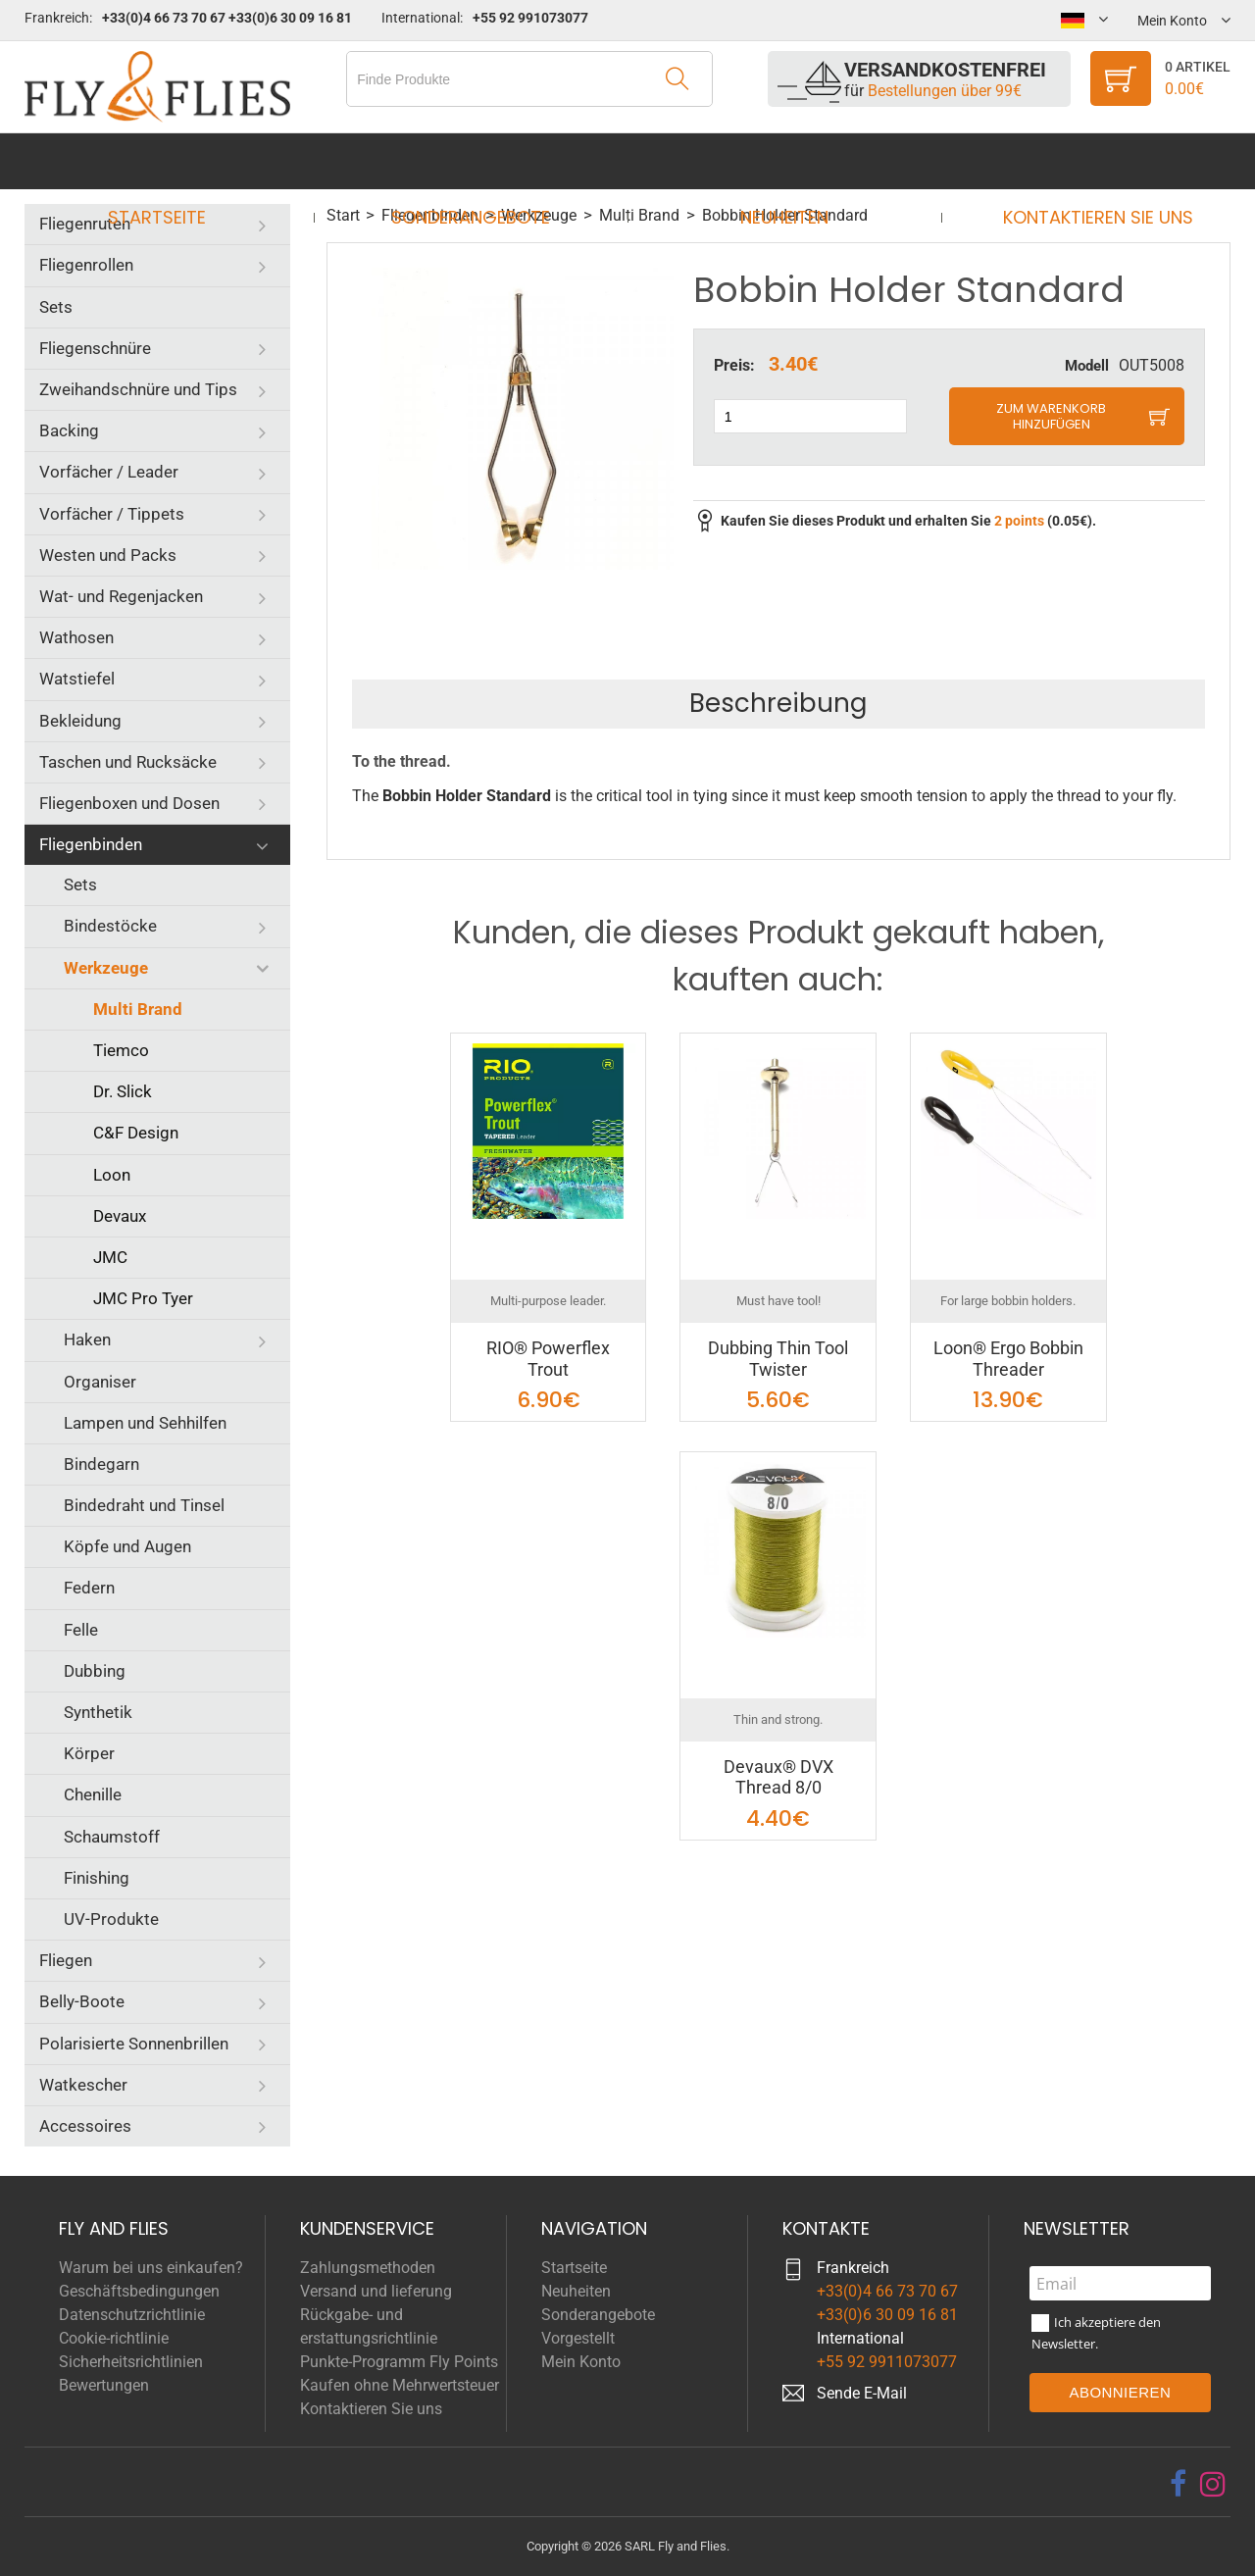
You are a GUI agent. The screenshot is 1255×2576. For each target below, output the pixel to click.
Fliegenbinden (90, 844)
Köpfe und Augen (127, 1546)
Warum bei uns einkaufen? (151, 2267)
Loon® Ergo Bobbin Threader (1008, 1359)
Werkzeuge (106, 968)
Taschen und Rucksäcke (128, 762)
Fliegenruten (84, 223)
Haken (87, 1339)
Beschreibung (778, 703)
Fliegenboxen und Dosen (129, 803)
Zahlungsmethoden (367, 2267)
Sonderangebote (476, 161)
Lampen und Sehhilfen (145, 1423)
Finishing (96, 1878)
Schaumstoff (112, 1836)
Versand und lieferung (376, 2291)
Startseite (175, 161)
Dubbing (95, 1671)
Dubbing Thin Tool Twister (778, 1359)
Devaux (119, 1216)
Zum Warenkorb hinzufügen (1051, 416)
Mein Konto (581, 2361)
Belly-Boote (82, 2001)
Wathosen (76, 637)
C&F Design (135, 1132)
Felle (81, 1630)
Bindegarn (101, 1464)
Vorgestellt (578, 2338)
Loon (111, 1175)
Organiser (100, 1381)
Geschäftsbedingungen (139, 2291)
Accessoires (85, 2126)
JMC (110, 1257)
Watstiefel (77, 678)
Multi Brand (137, 1009)
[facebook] (1178, 2484)
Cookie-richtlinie (114, 2338)
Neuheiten (778, 161)
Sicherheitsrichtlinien (131, 2361)
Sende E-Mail (862, 2393)
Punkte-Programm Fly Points (399, 2361)
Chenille (93, 1794)
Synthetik (98, 1712)
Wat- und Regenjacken (121, 596)
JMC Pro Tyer (143, 1298)
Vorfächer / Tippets (111, 514)
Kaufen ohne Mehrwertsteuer (399, 2385)
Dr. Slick (122, 1091)
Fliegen (65, 1960)
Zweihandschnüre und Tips (138, 389)
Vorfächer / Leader (108, 471)
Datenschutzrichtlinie (132, 2314)
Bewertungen (104, 2385)
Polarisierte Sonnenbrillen (133, 2043)
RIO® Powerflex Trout (548, 1359)
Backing (69, 430)
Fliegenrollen (86, 265)
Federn (89, 1587)
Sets (56, 307)
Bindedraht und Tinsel (144, 1505)
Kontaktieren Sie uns (1079, 161)
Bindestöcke (110, 925)
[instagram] (1213, 2484)
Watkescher (83, 2085)
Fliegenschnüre (95, 348)
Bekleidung (80, 721)
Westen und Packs (107, 555)
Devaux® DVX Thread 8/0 (778, 1777)
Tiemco (121, 1050)
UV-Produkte (111, 1919)
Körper (89, 1753)
